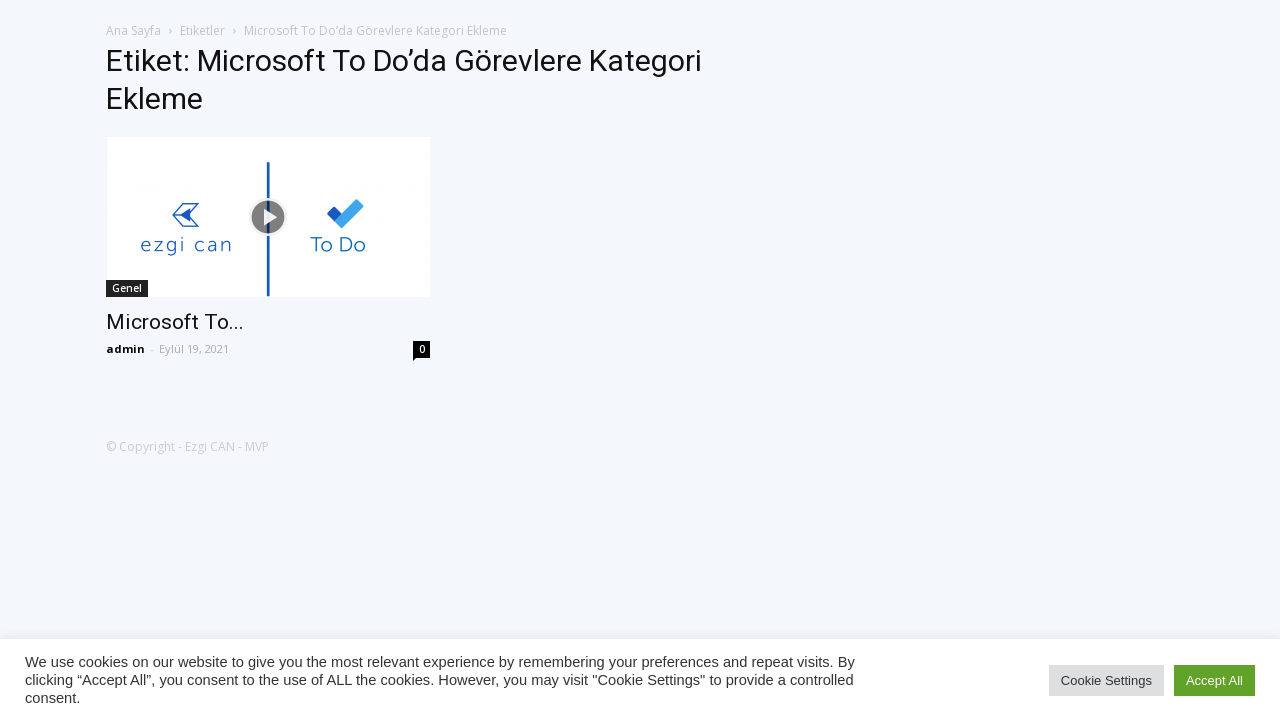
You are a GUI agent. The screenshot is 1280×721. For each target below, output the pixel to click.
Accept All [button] (1214, 680)
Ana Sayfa (133, 30)
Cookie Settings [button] (1106, 680)
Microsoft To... (175, 322)
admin (125, 348)
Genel (127, 288)
